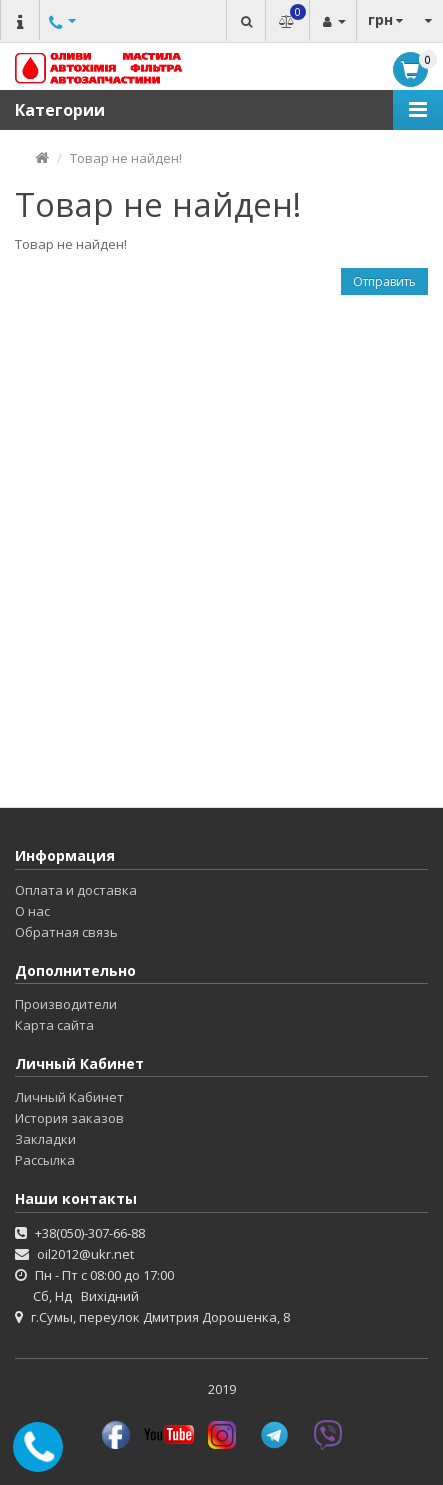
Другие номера (60, 42)
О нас (32, 911)
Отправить (384, 281)
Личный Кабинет (69, 1097)
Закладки (45, 1139)
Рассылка (45, 1160)
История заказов (69, 1118)
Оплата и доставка (76, 890)
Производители (66, 1004)
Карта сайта (54, 1025)
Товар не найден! (126, 158)
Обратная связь (66, 932)
